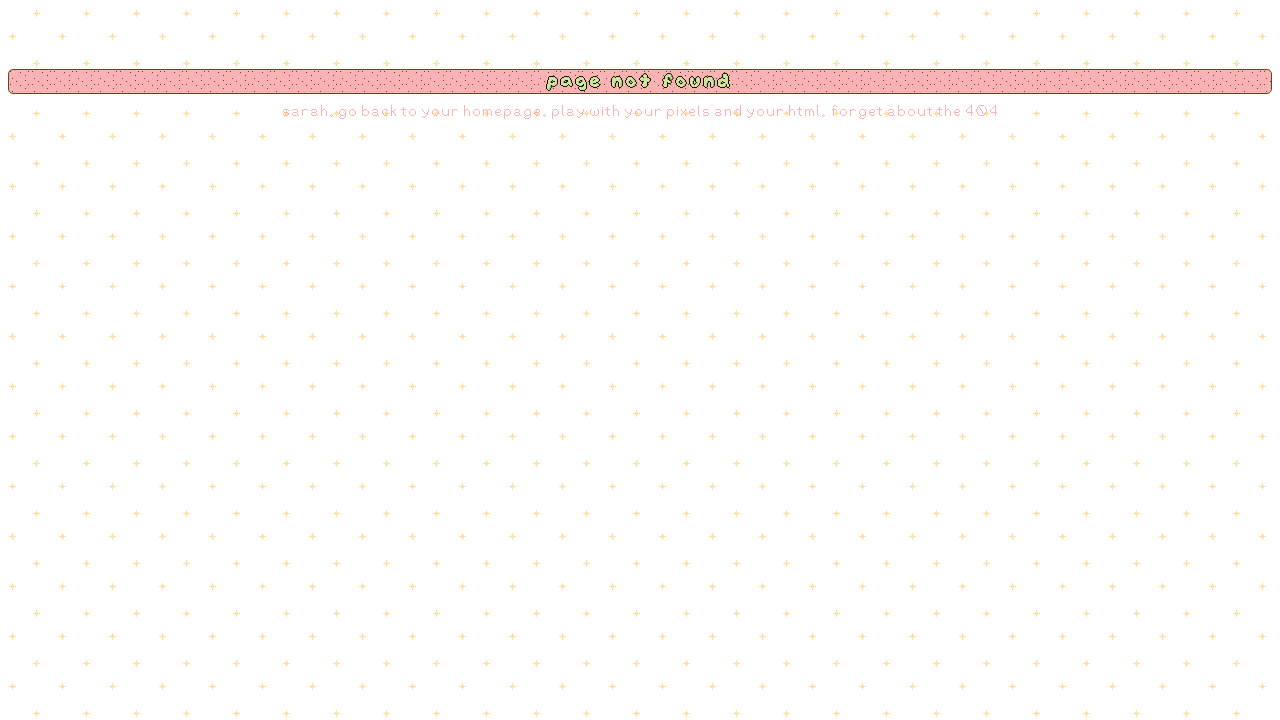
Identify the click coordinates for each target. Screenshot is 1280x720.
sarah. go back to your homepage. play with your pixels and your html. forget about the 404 (640, 111)
